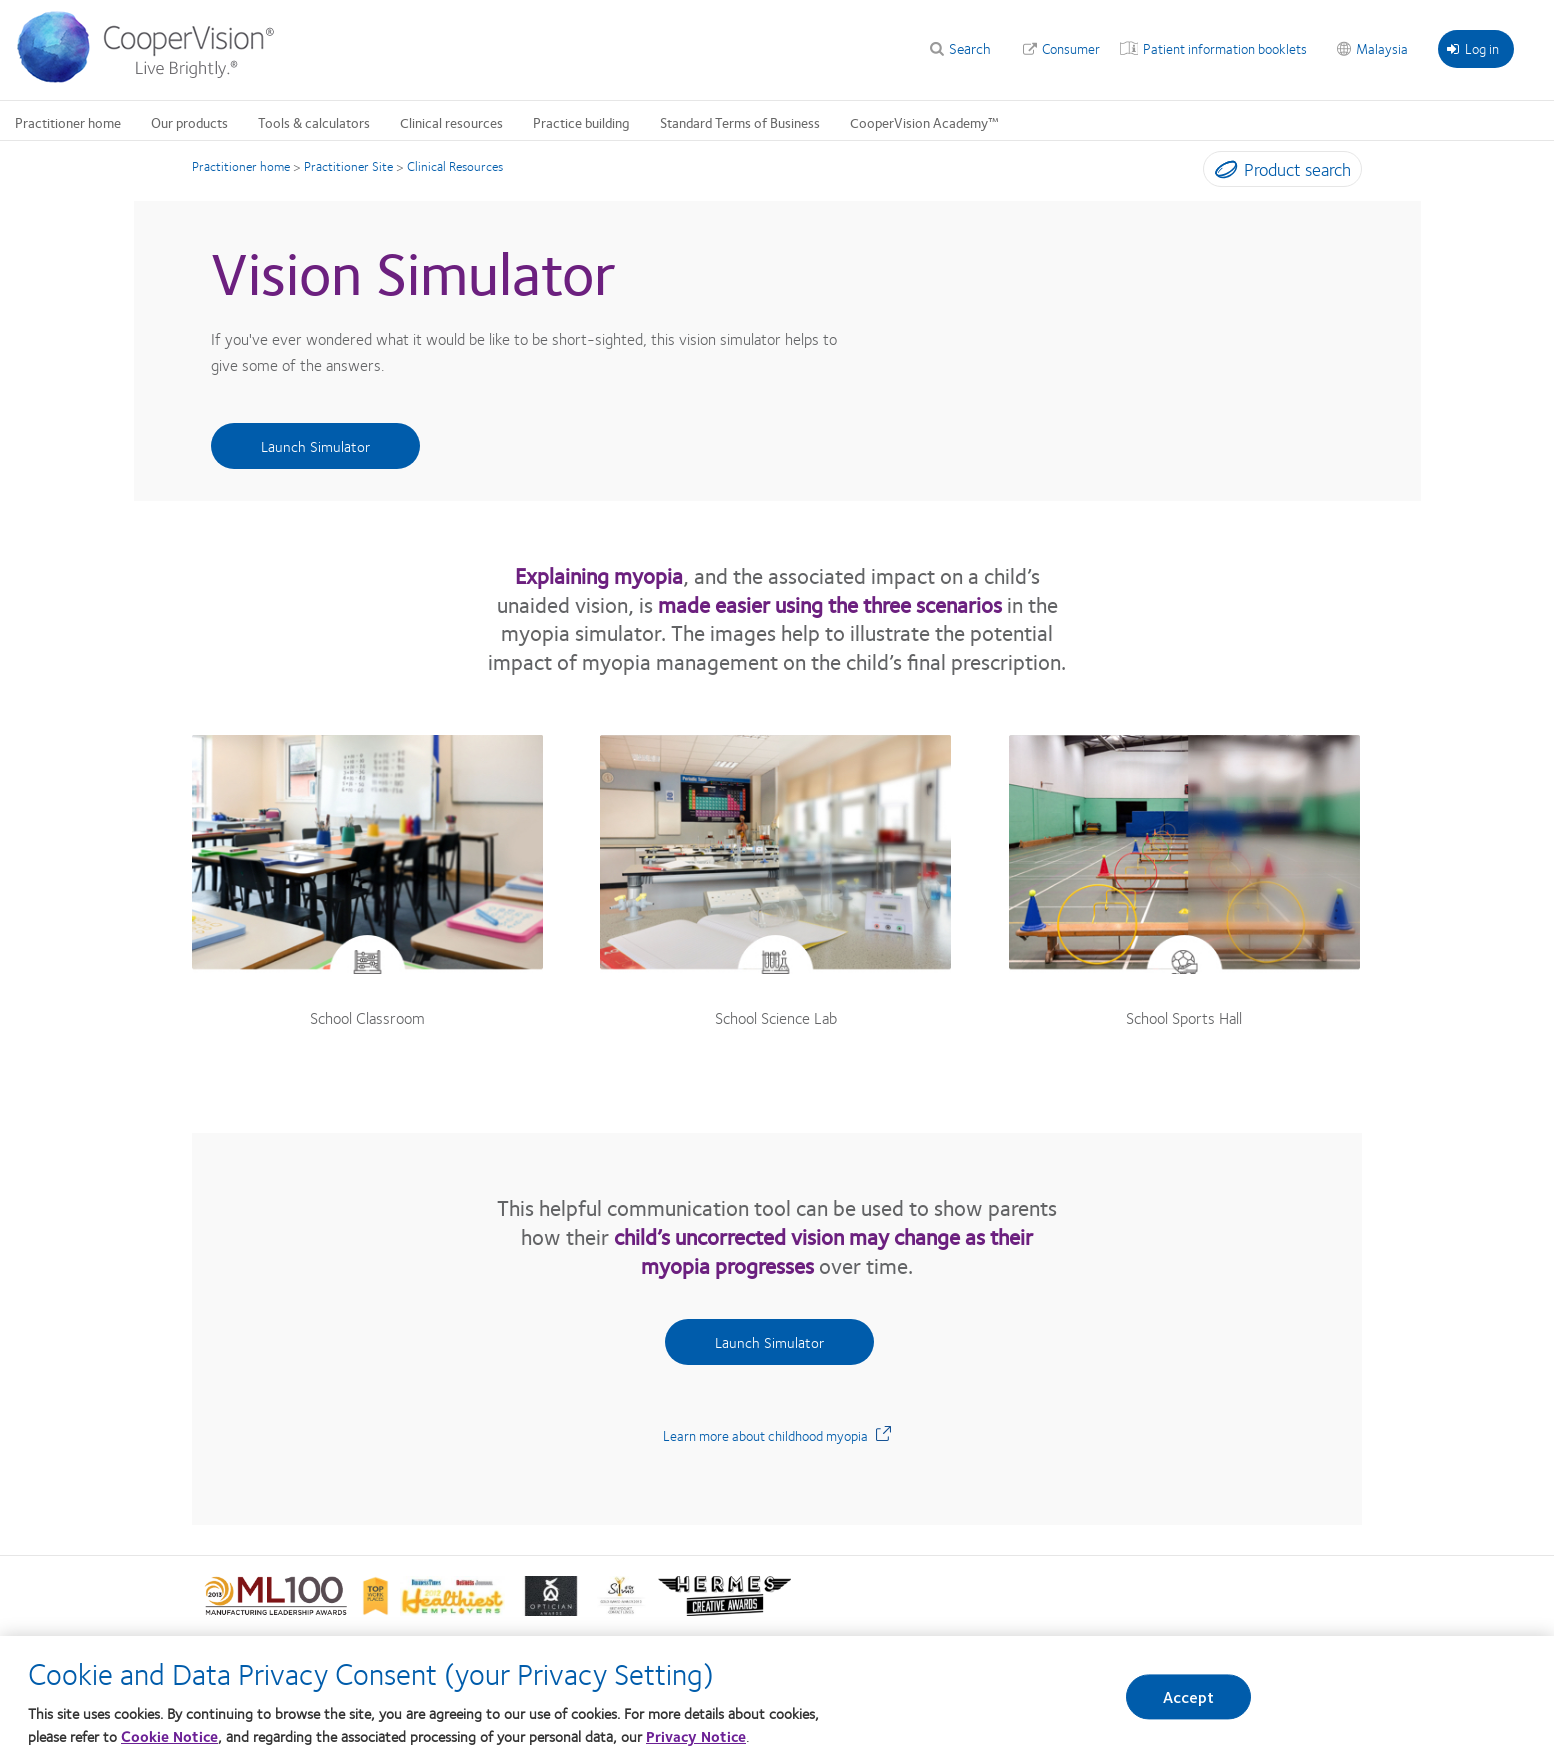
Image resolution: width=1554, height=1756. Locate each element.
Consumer (1071, 48)
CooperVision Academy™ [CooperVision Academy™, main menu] (924, 122)
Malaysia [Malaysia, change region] (1382, 48)
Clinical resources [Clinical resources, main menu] (451, 122)
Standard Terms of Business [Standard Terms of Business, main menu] (740, 122)
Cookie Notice (169, 1736)
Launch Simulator (315, 446)
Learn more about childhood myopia (777, 1435)
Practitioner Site (348, 166)
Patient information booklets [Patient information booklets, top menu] (1225, 48)
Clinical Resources (455, 166)
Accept (1189, 1696)
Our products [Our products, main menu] (189, 122)
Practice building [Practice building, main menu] (581, 122)
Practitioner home (241, 166)
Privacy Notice (696, 1736)
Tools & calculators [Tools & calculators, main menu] (314, 122)
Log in (1473, 48)
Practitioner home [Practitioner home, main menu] (68, 122)
